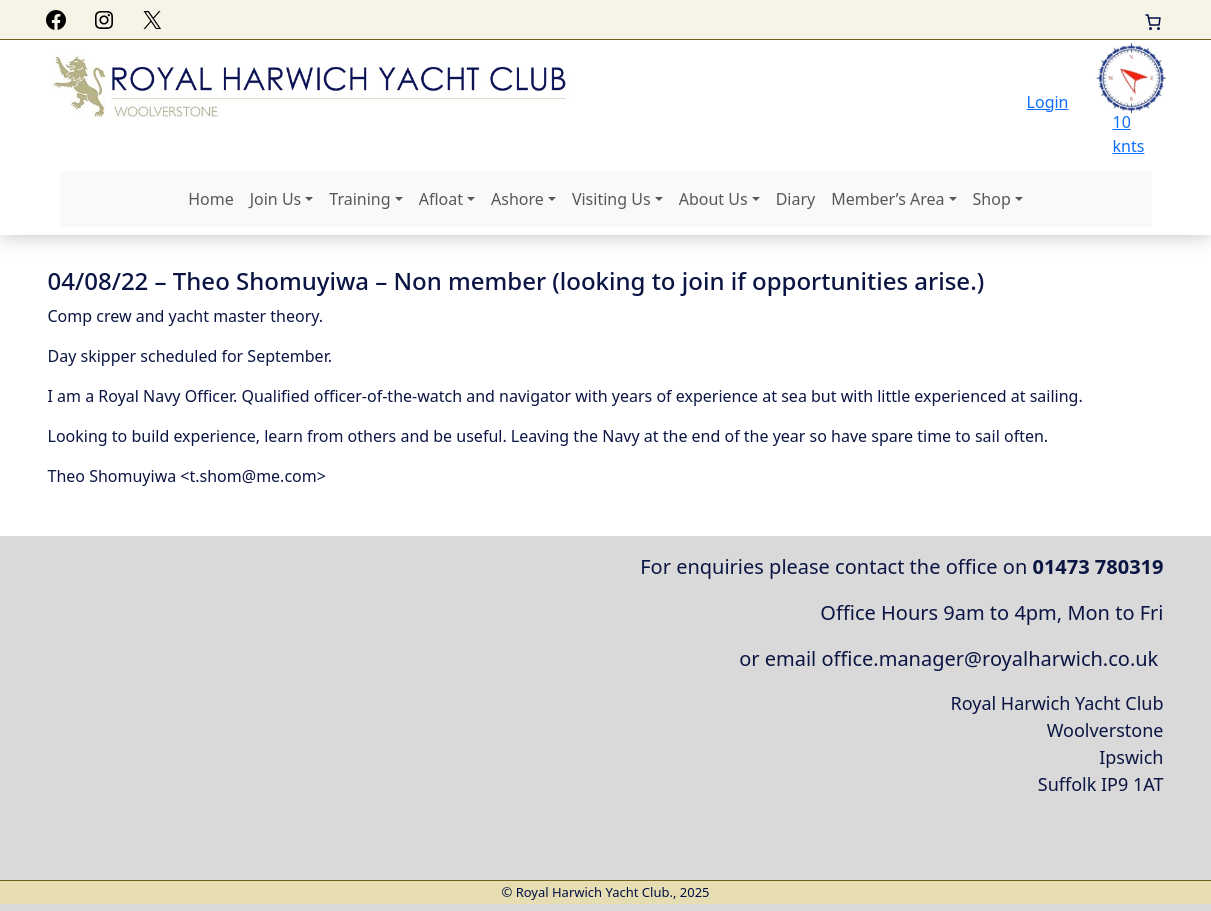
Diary (796, 199)
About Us (713, 199)
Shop (992, 199)
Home (211, 199)
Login (1048, 102)
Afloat (441, 199)
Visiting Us (611, 199)
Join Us (276, 199)
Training (359, 199)
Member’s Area (887, 199)
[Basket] (1153, 22)
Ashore (517, 199)
